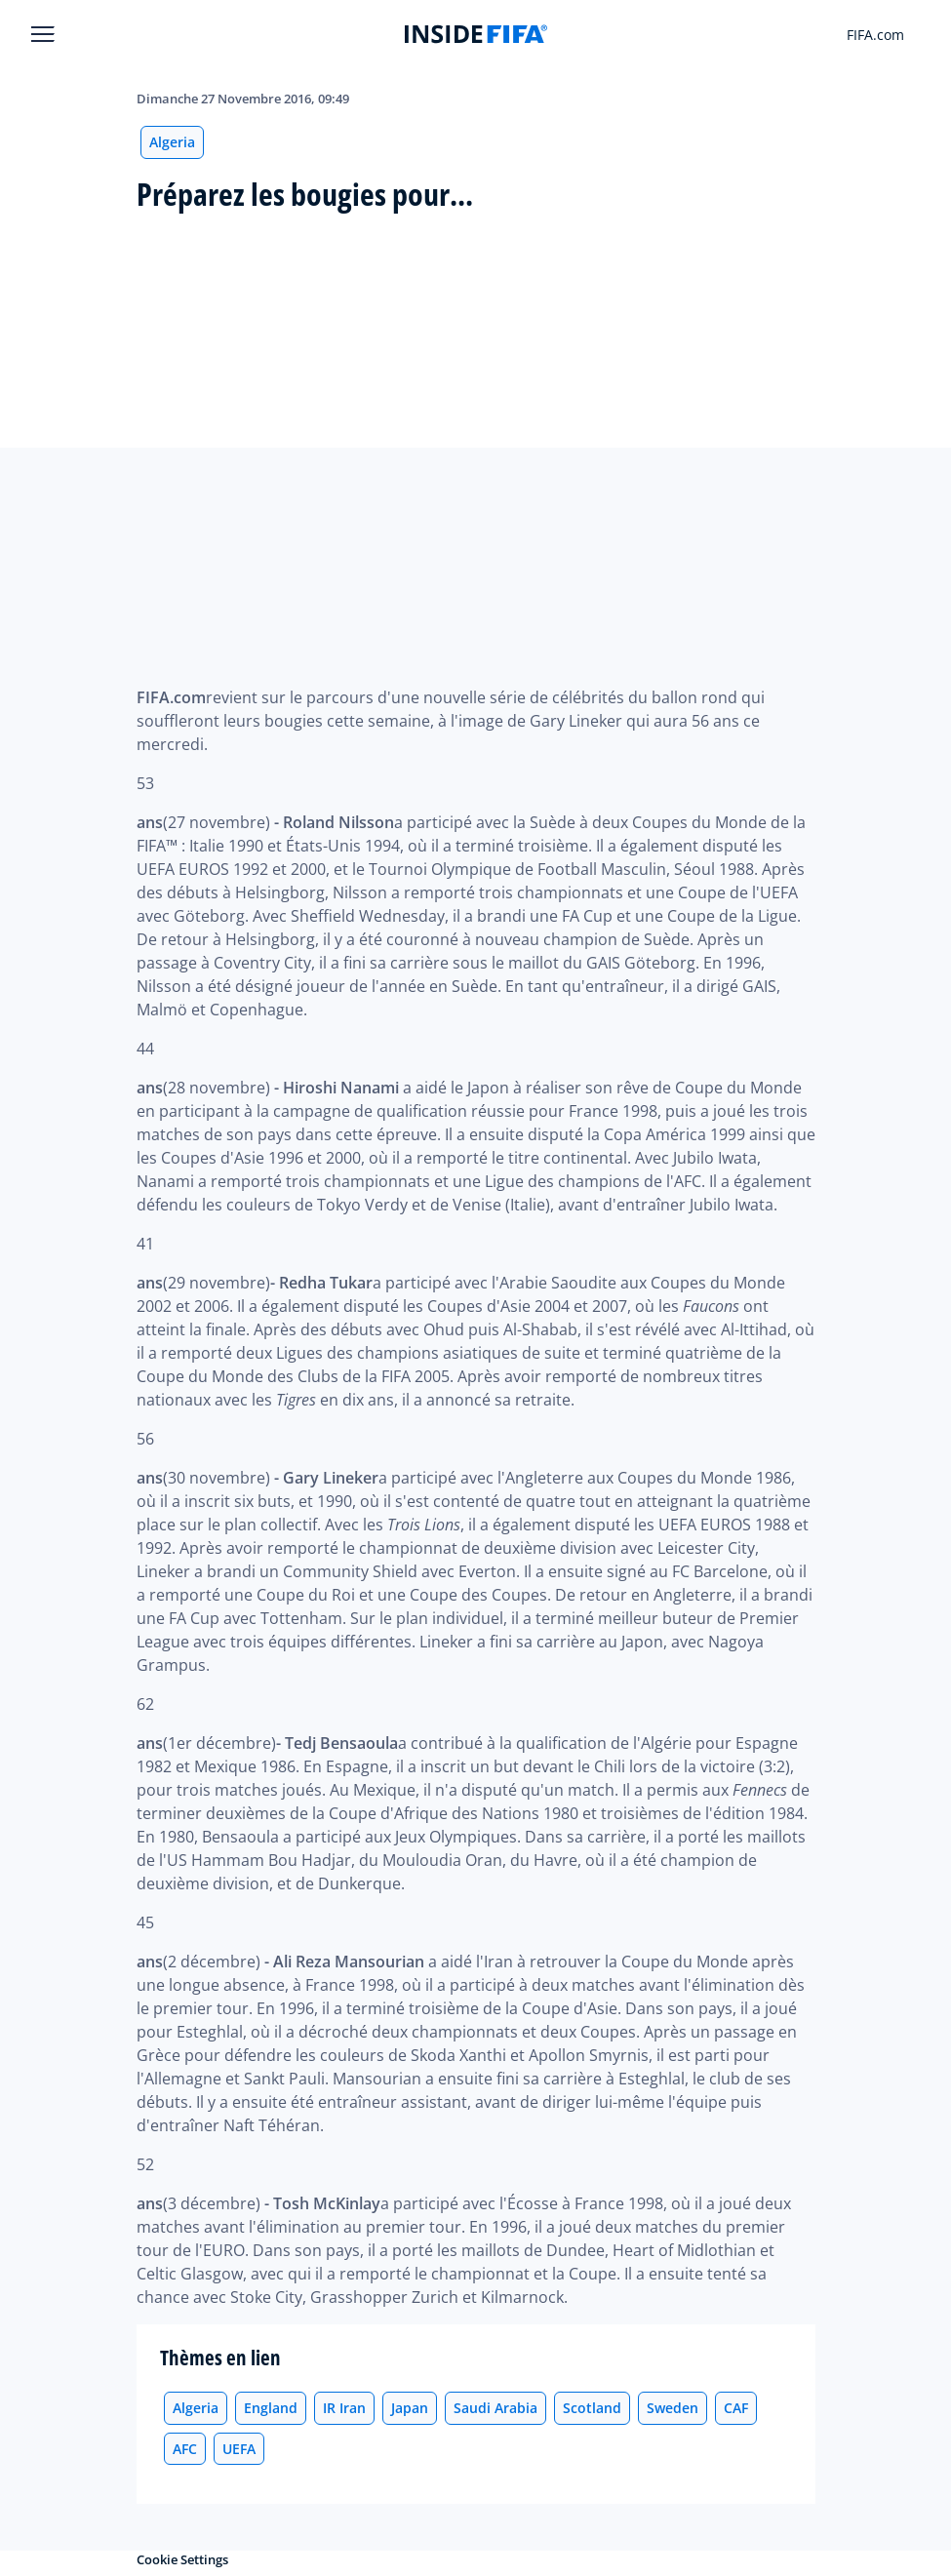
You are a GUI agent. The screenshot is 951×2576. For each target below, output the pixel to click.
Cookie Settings (182, 2559)
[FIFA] (476, 34)
